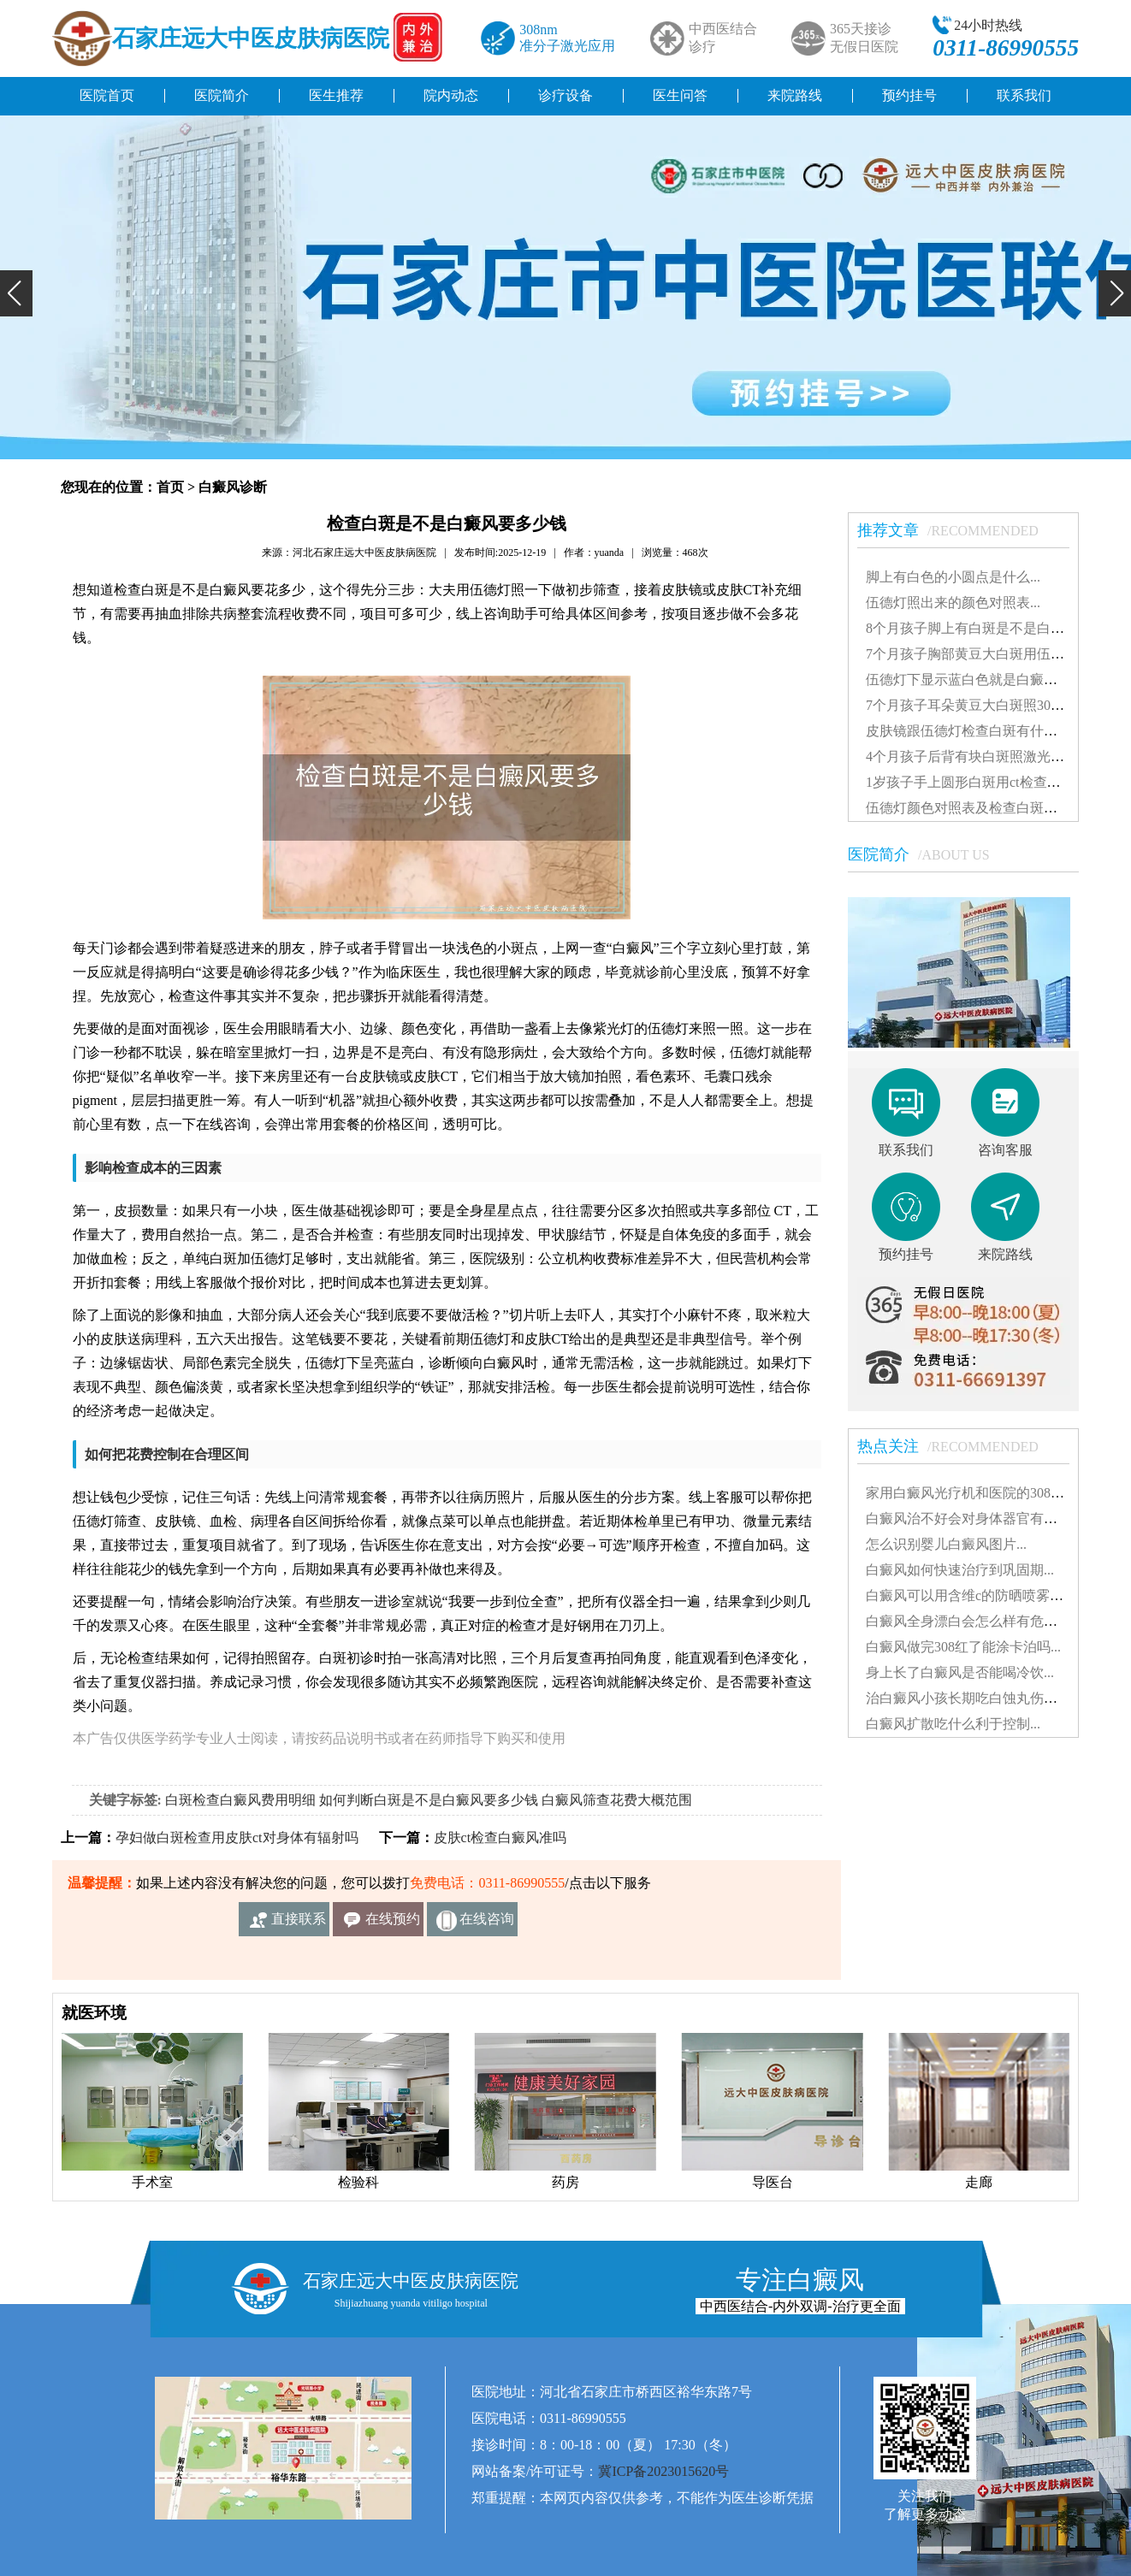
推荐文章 (956, 530)
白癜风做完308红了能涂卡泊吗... (963, 1647)
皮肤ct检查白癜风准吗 (500, 1837)
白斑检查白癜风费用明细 (240, 1800)
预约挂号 (909, 95)
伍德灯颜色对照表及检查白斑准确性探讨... (994, 808)
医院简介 (221, 95)
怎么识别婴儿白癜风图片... (946, 1544)
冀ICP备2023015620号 (663, 2471)
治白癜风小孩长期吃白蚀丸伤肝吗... (973, 1698)
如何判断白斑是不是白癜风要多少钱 (428, 1800)
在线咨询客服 (486, 1923)
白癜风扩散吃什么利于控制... (953, 1723)
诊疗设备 (565, 95)
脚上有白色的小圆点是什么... (953, 577)
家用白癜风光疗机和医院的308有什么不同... (997, 1493)
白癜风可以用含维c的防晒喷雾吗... (970, 1595)
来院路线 (794, 95)
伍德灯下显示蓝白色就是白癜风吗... (973, 679)
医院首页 (107, 95)
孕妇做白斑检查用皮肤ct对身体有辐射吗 (236, 1837)
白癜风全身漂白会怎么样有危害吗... (973, 1621)
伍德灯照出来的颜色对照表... (953, 602)
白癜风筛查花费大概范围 (617, 1800)
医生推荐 (336, 95)
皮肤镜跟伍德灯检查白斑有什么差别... (980, 731)
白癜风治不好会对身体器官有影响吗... (980, 1518)
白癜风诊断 (232, 487)
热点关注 (956, 1446)
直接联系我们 (298, 1923)
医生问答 (680, 95)
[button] (16, 293)
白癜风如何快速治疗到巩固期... (960, 1570)
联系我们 (1024, 95)
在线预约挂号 (392, 1923)
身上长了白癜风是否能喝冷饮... (960, 1672)
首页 (170, 487)
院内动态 (450, 95)
